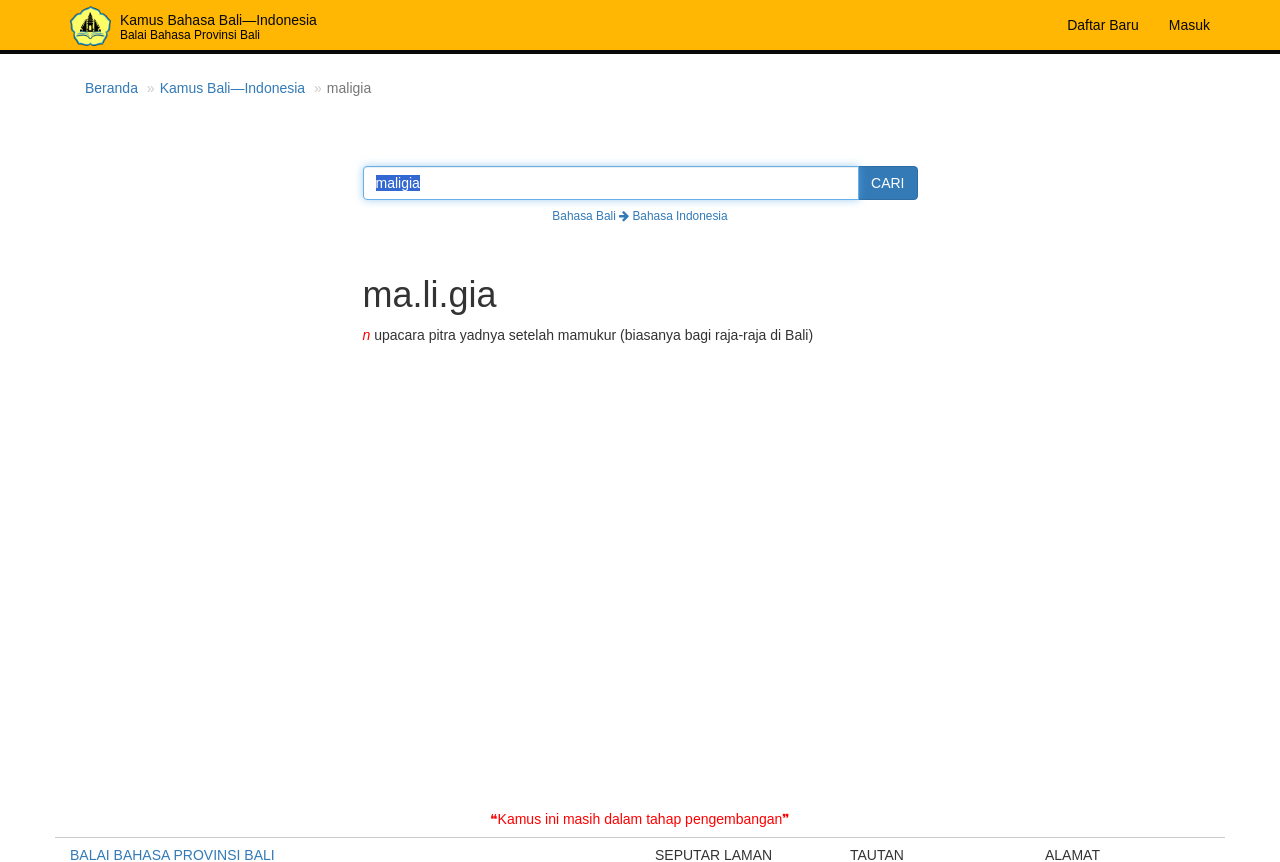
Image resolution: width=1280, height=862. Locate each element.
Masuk (1189, 25)
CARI (887, 183)
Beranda (111, 88)
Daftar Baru (1103, 25)
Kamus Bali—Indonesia (233, 88)
